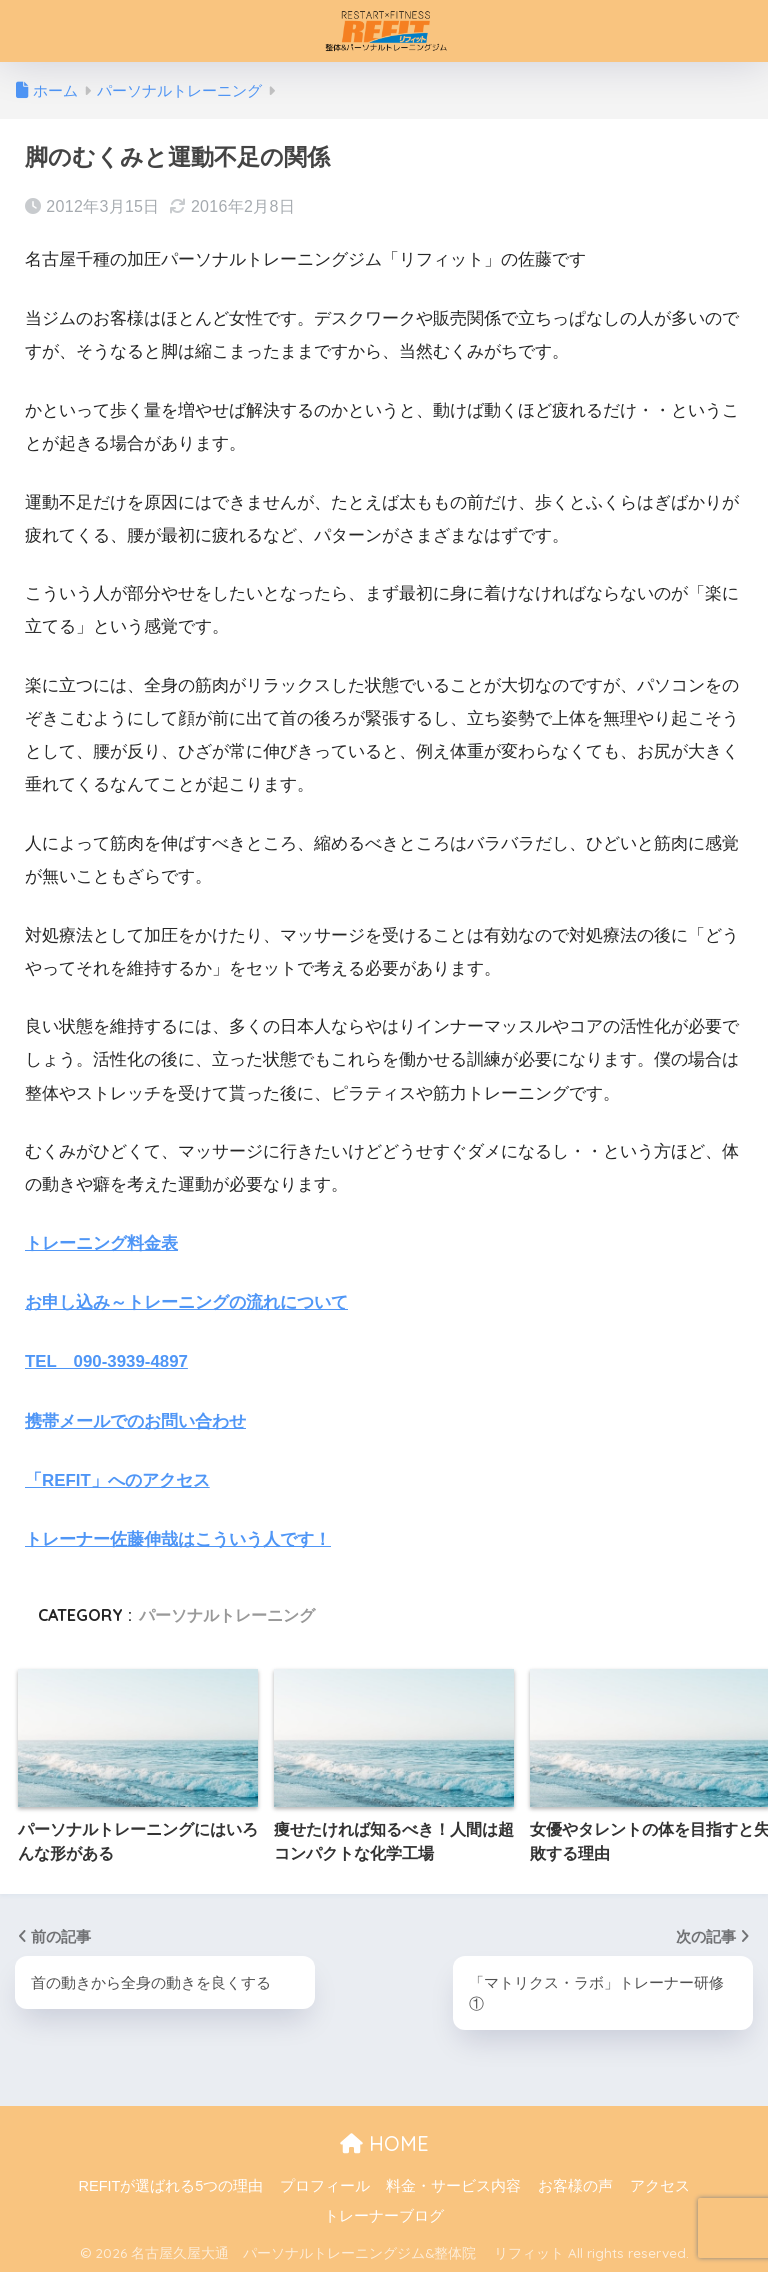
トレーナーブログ (384, 2213)
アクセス (660, 2184)
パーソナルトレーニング (227, 1612)
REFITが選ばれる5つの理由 (170, 2184)
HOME (384, 2141)
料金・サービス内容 (453, 2184)
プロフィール (325, 2184)
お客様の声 (575, 2184)
